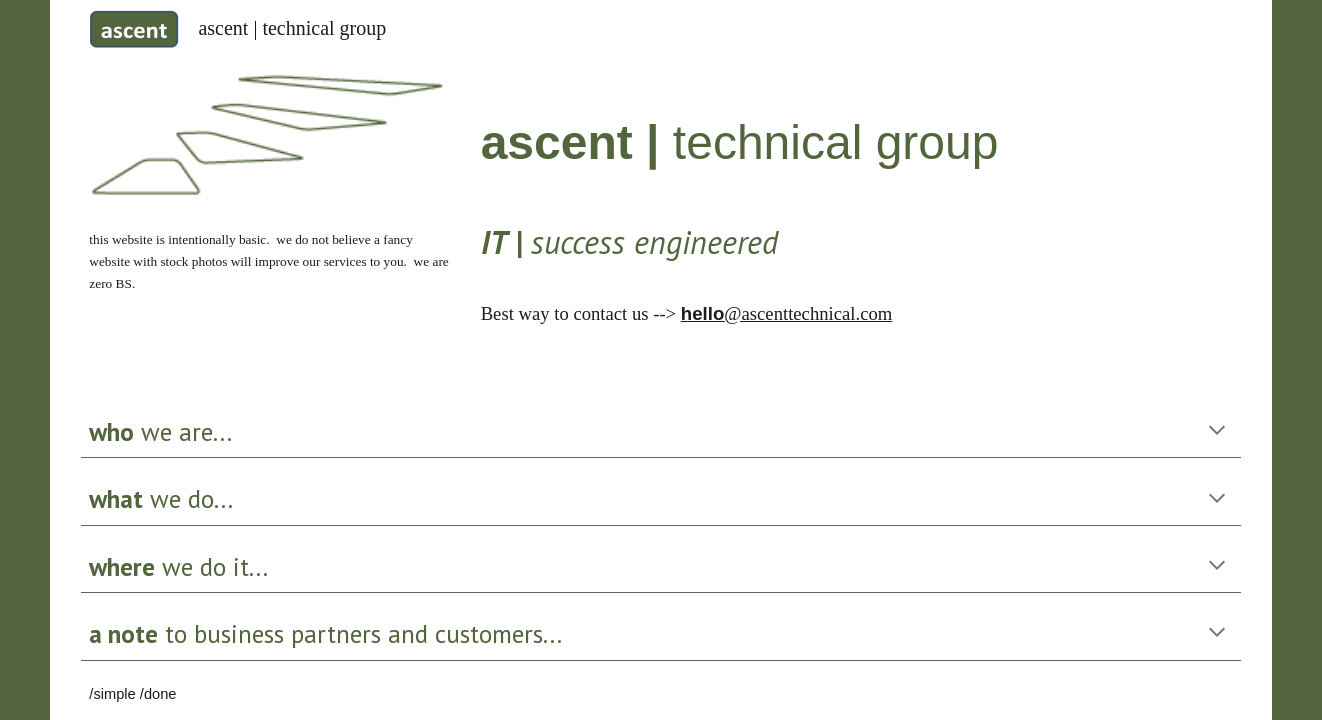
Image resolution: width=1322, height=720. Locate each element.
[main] (269, 260)
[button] (1217, 432)
